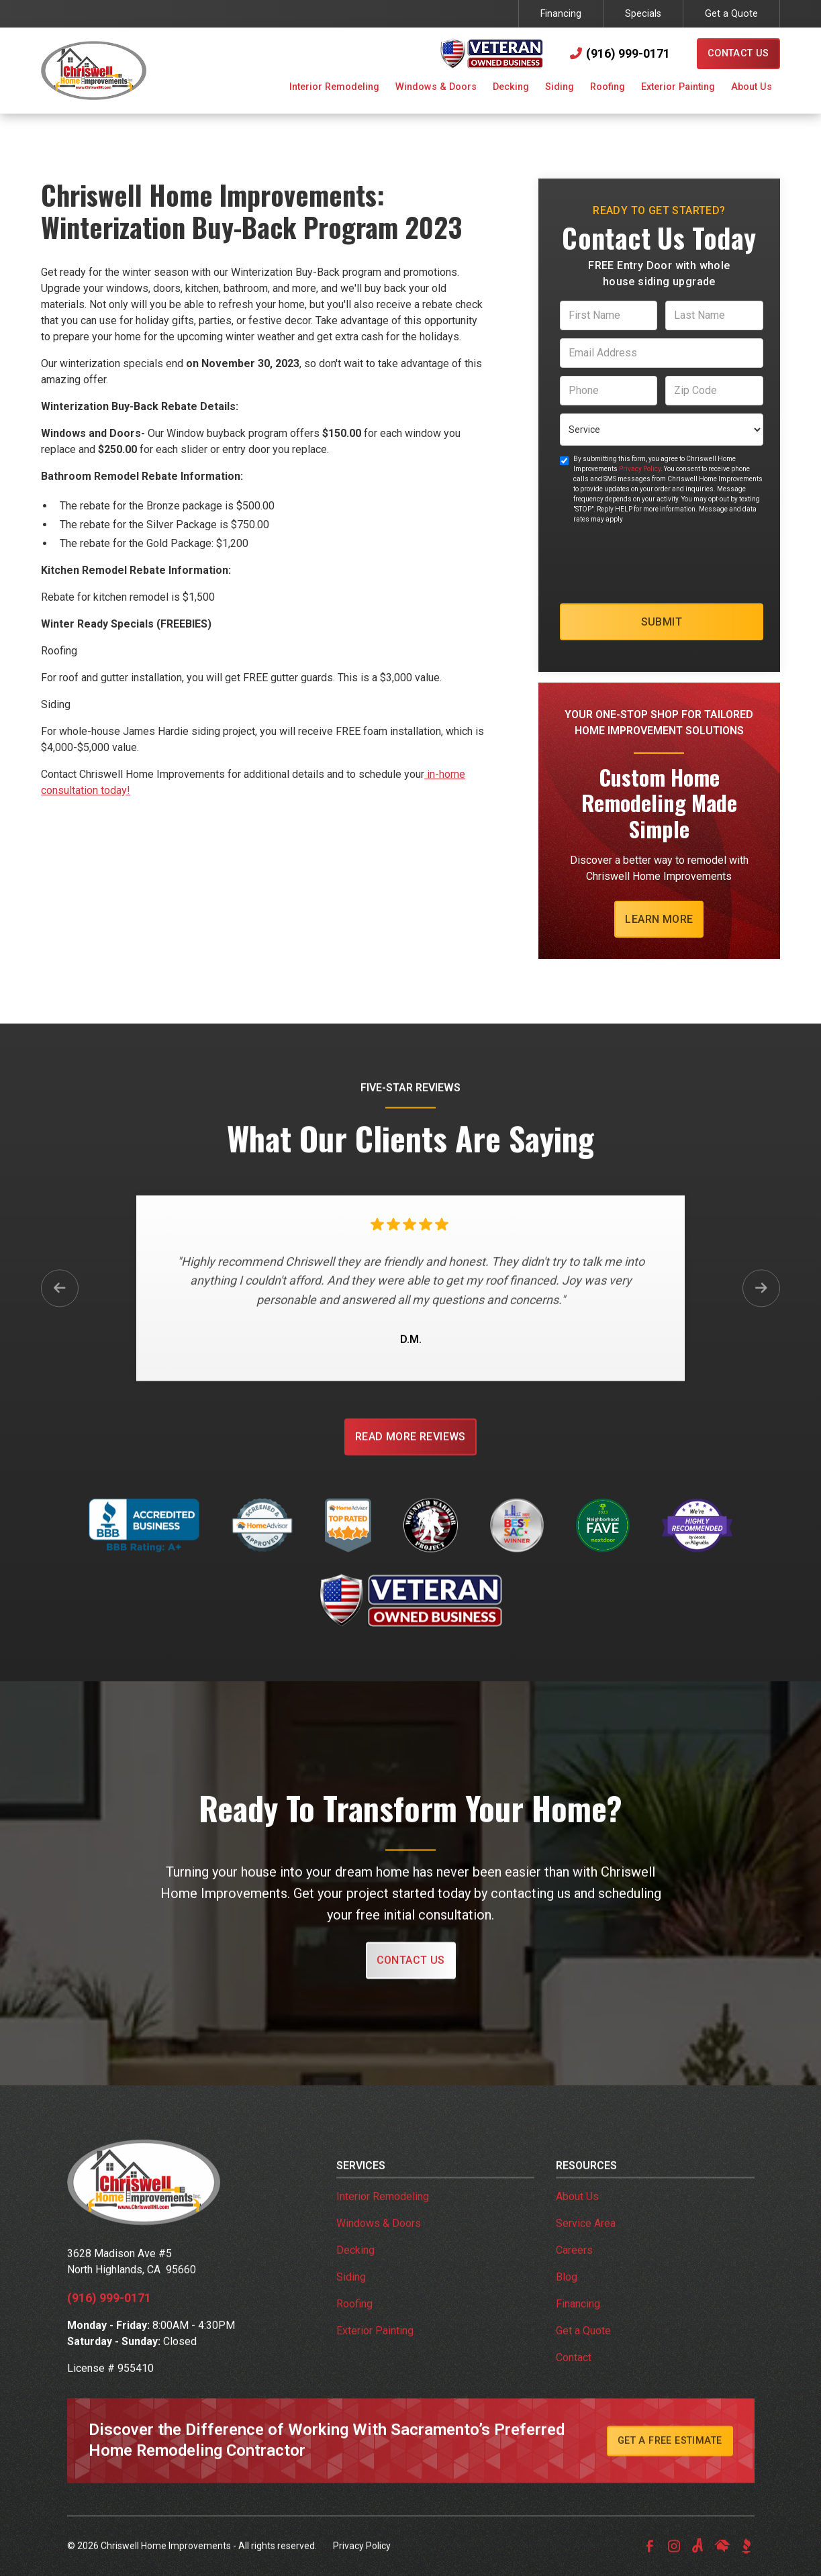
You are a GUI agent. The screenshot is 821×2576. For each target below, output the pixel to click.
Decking (355, 2265)
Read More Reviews (410, 1451)
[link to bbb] (746, 2561)
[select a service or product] (661, 429)
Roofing (354, 2318)
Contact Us (738, 53)
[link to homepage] (93, 70)
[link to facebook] (650, 2561)
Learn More (659, 919)
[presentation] (662, 564)
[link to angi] (698, 2561)
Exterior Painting (375, 2345)
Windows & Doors (378, 2238)
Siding (351, 2291)
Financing (560, 13)
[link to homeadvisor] (722, 2561)
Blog (566, 2291)
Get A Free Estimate (670, 2455)
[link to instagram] (674, 2561)
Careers (574, 2265)
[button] (334, 89)
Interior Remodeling (382, 2211)
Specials (643, 13)
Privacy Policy (640, 469)
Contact (573, 2372)
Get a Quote (731, 13)
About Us (577, 2211)
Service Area (586, 2238)
